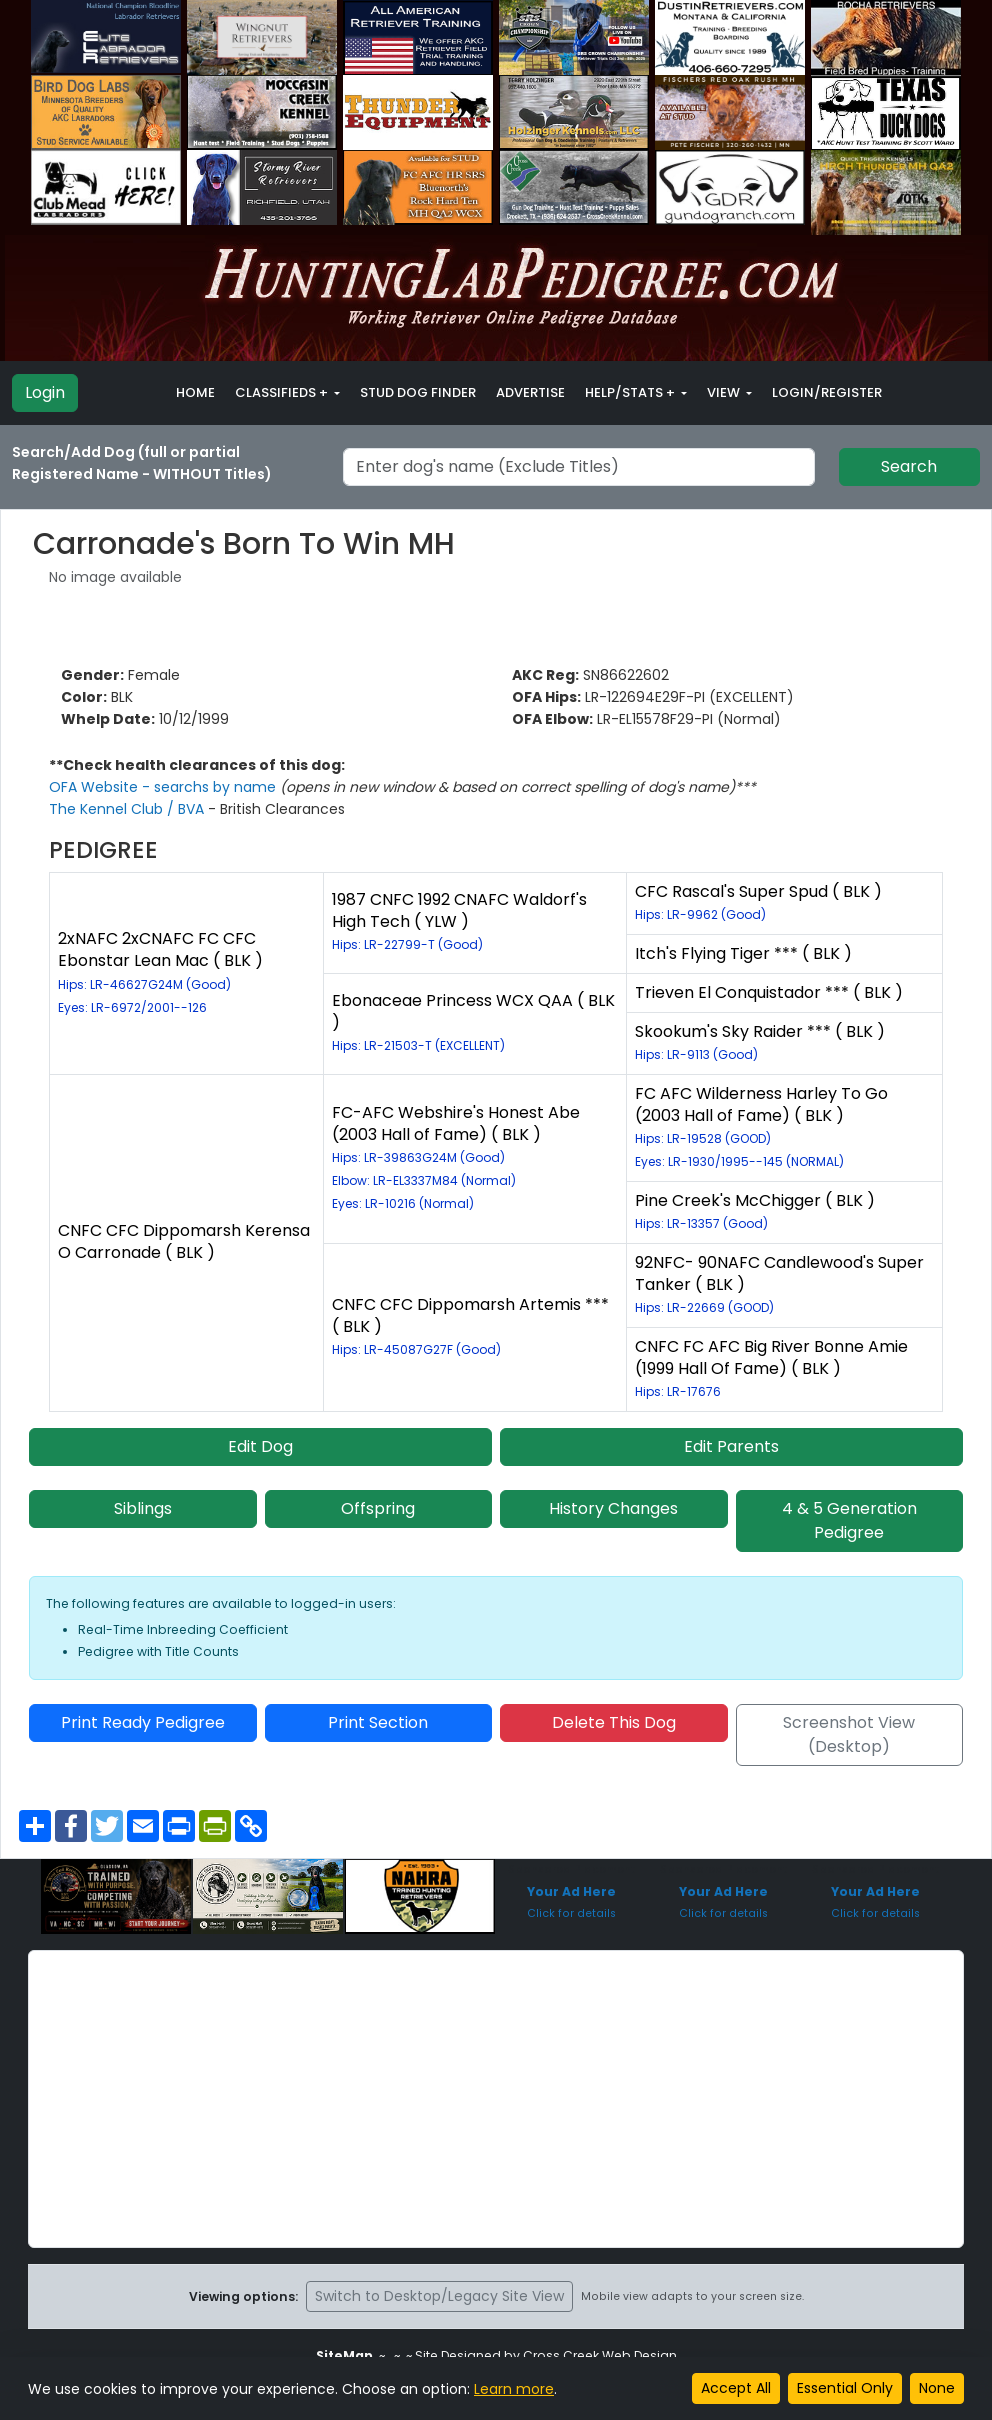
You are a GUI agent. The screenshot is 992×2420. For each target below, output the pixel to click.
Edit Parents (731, 1446)
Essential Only (845, 2388)
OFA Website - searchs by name (164, 787)
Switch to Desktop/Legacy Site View (439, 2296)
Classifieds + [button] (283, 392)
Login (45, 392)
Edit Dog (260, 1446)
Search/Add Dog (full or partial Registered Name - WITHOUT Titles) (142, 463)
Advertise (530, 392)
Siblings (143, 1508)
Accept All (736, 2388)
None (937, 2388)
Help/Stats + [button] (631, 392)
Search (909, 466)
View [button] (725, 392)
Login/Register (827, 392)
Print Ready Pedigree (143, 1722)
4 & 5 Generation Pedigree (849, 1520)
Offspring (378, 1508)
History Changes (613, 1508)
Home (195, 392)
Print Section (378, 1722)
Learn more (514, 2389)
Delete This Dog (614, 1722)
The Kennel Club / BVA (128, 809)
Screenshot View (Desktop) (849, 1734)
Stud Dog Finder (418, 392)
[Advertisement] (496, 2099)
